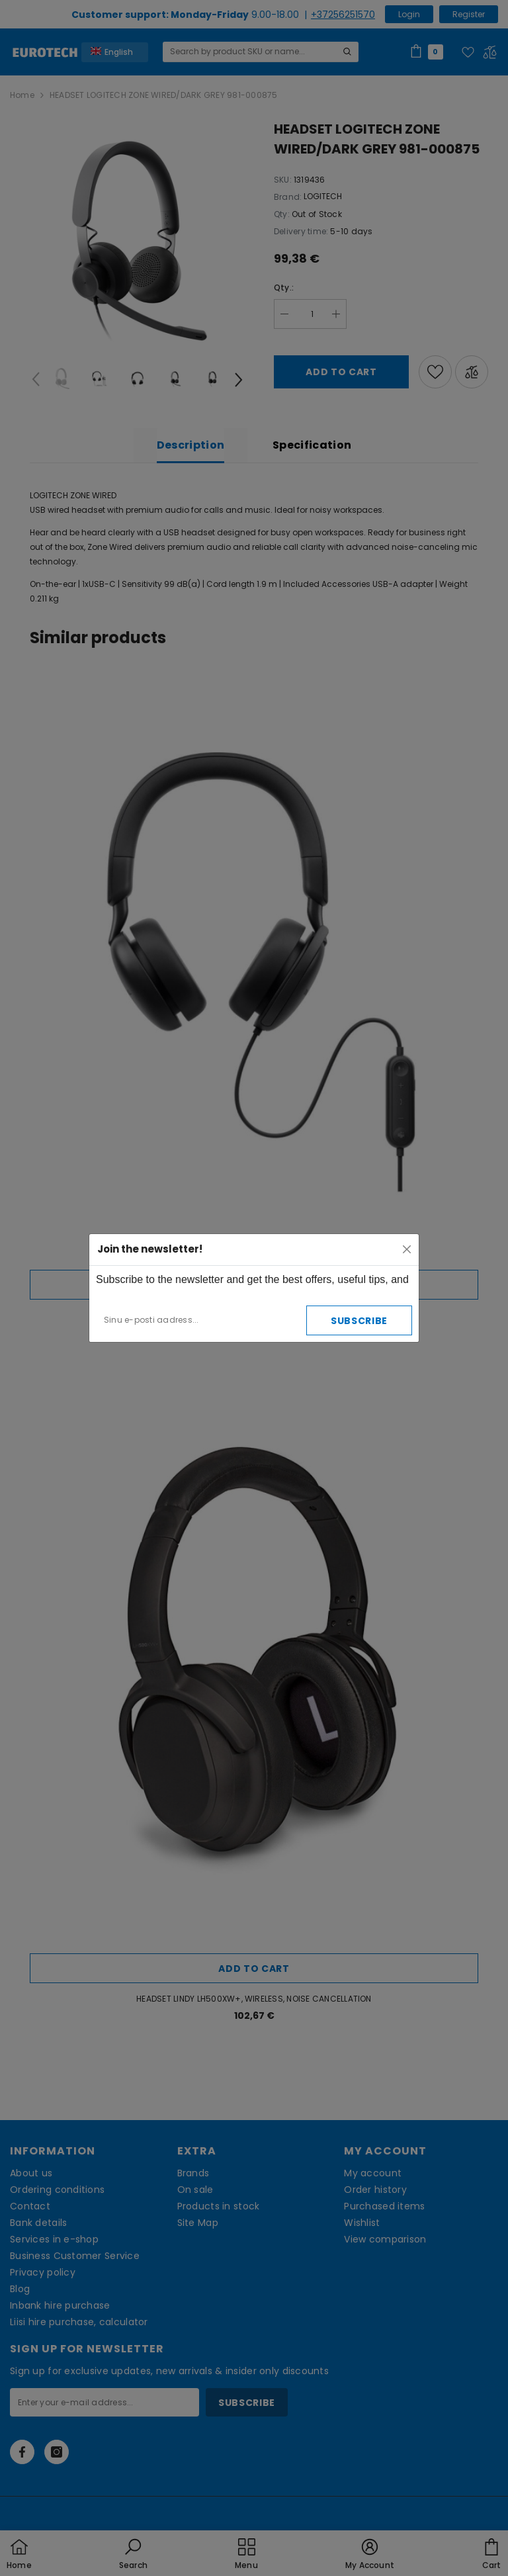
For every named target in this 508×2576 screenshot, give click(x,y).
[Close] (407, 1249)
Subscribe (359, 1320)
